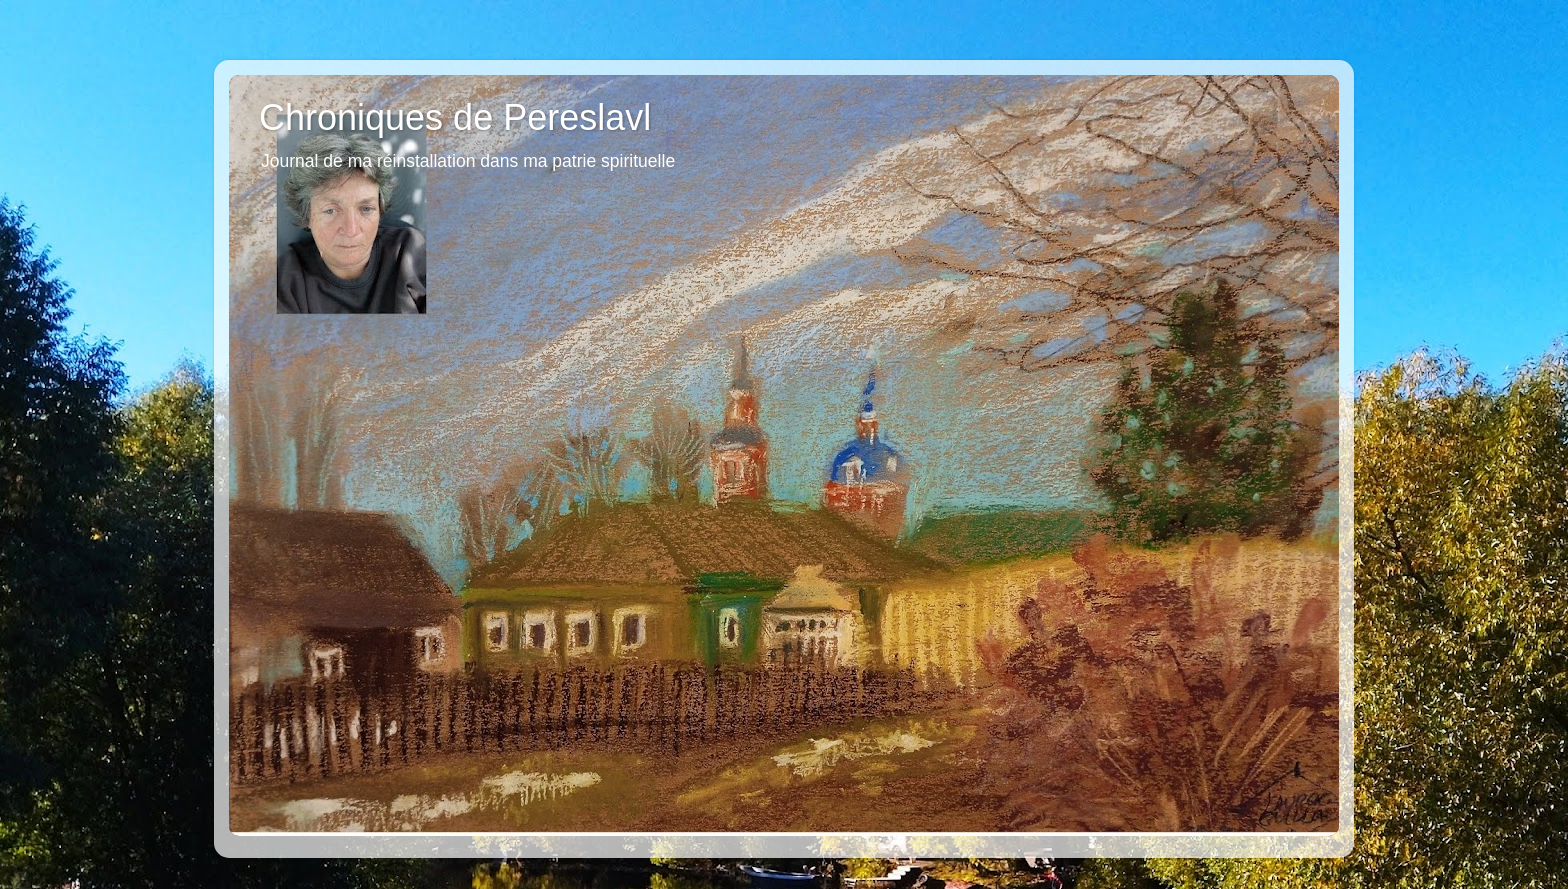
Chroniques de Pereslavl (455, 117)
